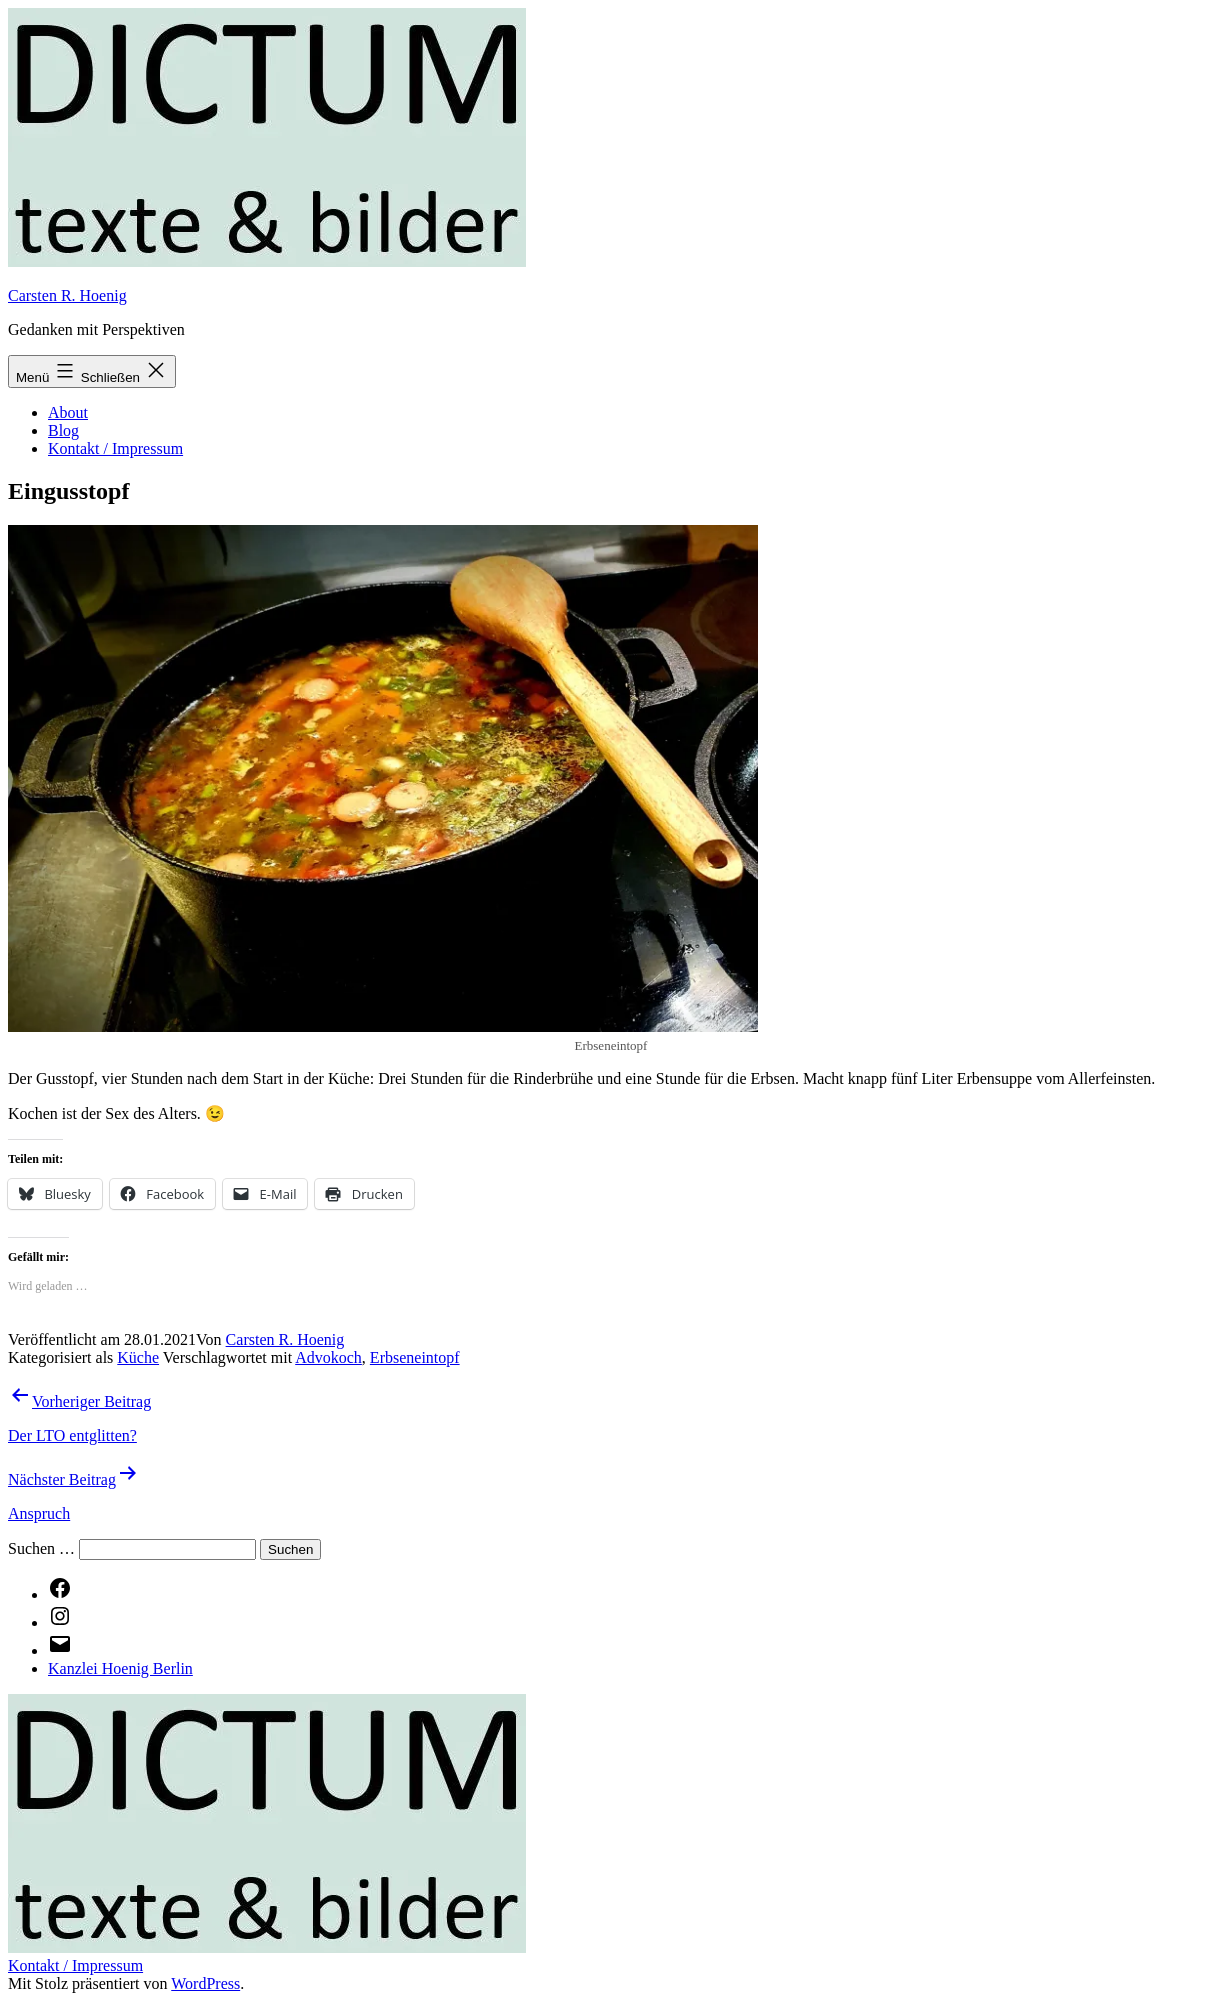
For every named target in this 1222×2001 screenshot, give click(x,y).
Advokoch (328, 1357)
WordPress (205, 1983)
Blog (63, 430)
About (68, 412)
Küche (138, 1357)
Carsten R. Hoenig (67, 295)
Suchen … (41, 1548)
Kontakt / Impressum (115, 448)
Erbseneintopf (415, 1357)
